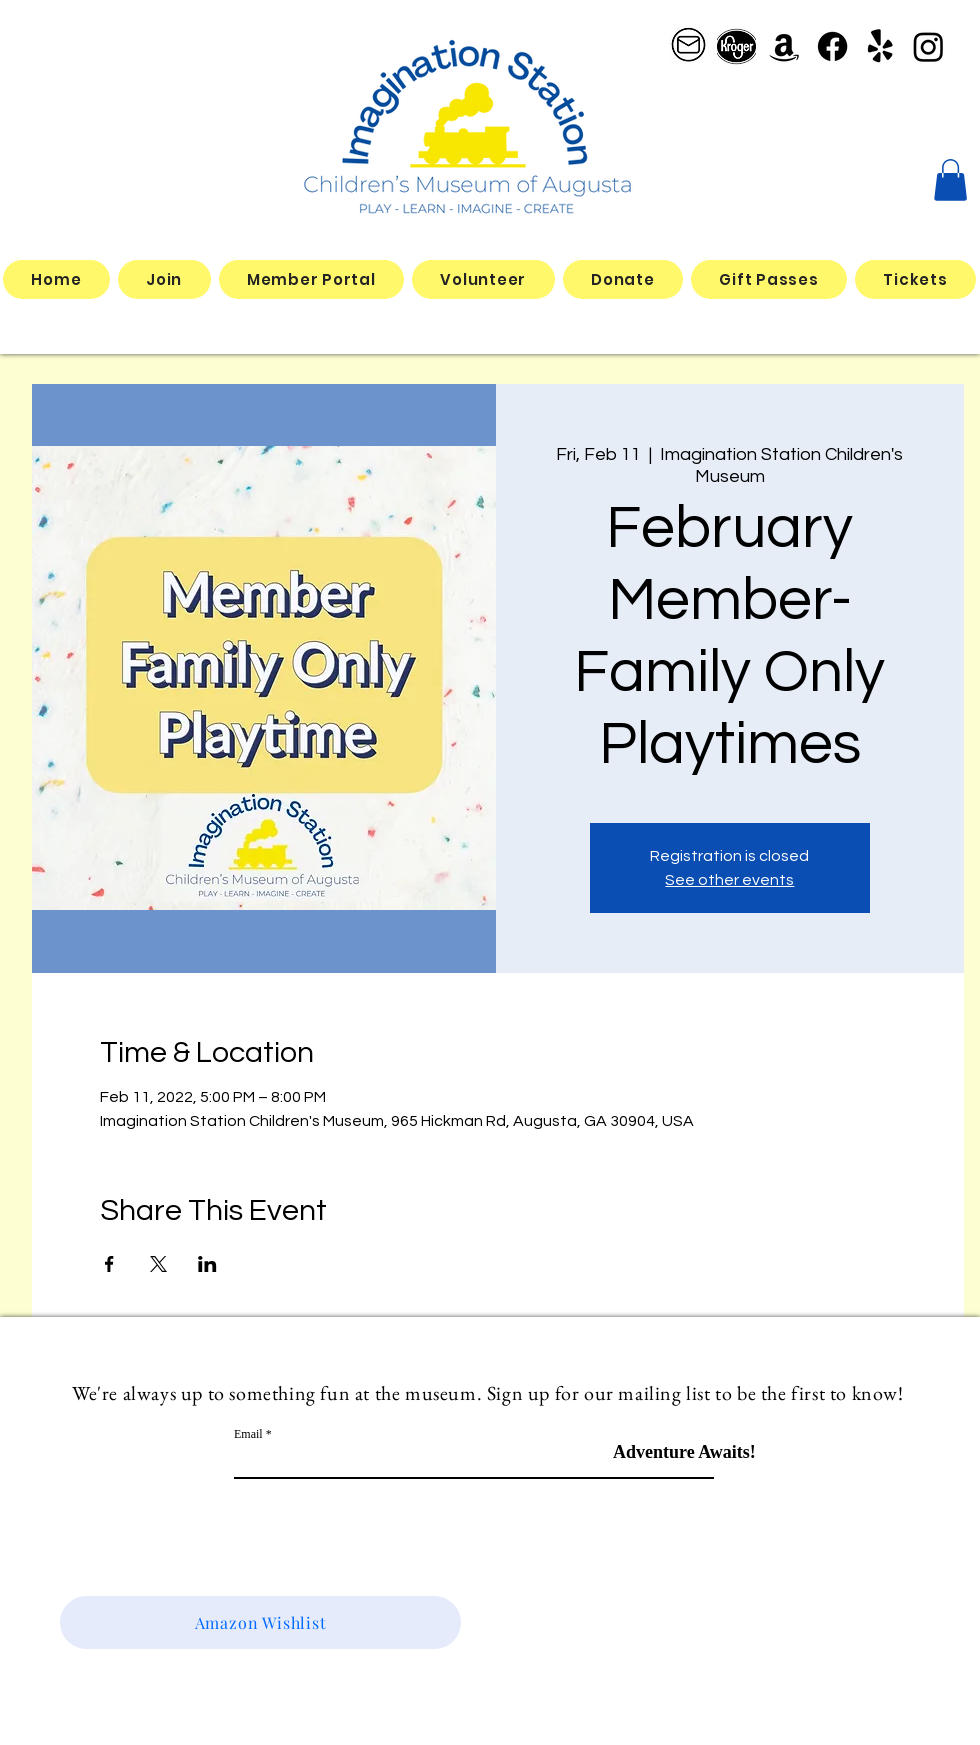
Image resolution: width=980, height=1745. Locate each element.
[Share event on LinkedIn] (207, 1264)
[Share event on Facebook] (109, 1264)
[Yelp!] (880, 46)
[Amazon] (784, 46)
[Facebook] (832, 46)
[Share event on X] (158, 1264)
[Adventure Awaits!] (684, 1452)
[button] (950, 180)
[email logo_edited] (688, 46)
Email (248, 1434)
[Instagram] (928, 46)
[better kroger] (736, 46)
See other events (729, 880)
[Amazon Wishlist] (260, 1622)
